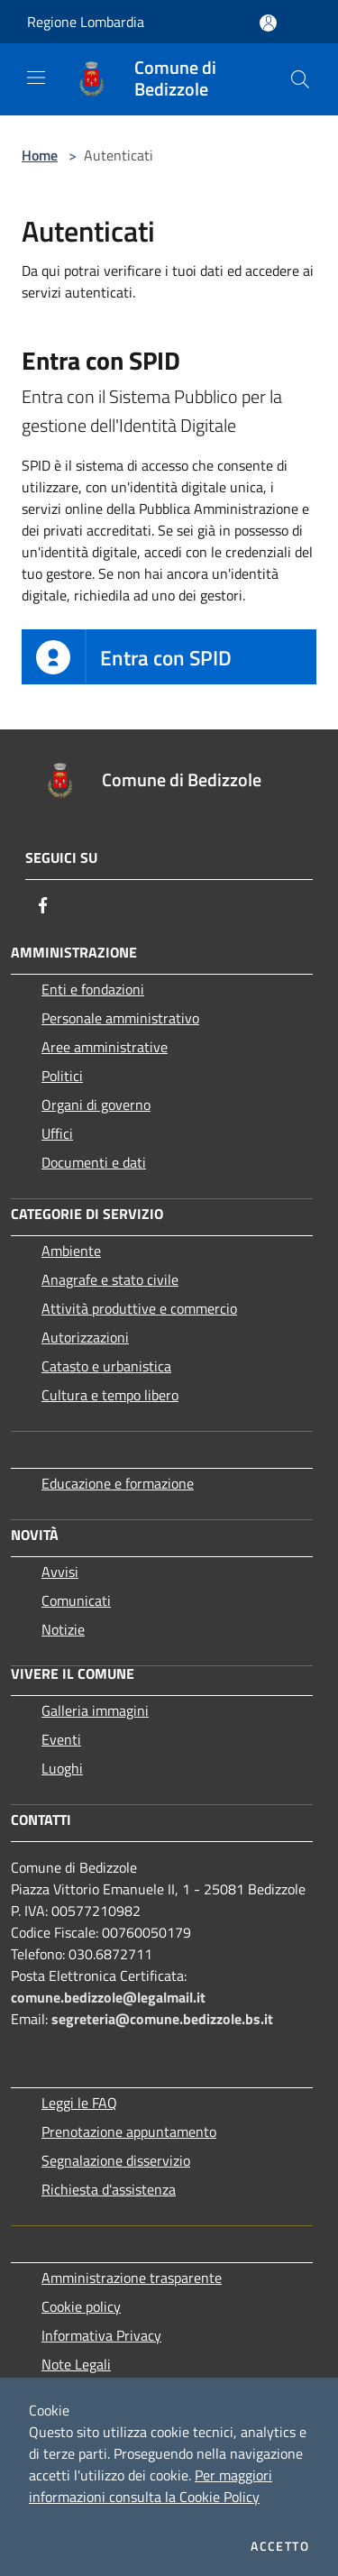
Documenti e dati (93, 1162)
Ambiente (71, 1250)
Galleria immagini (95, 1710)
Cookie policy (81, 2306)
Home (40, 155)
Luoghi (62, 1768)
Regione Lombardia (85, 21)
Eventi (61, 1739)
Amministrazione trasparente (131, 2277)
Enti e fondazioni (92, 989)
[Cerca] (300, 79)
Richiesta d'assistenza (108, 2189)
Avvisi (59, 1571)
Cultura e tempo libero (109, 1395)
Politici (62, 1075)
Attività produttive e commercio (139, 1308)
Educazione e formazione (117, 1483)
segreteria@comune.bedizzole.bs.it (162, 2019)
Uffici (57, 1133)
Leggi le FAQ (79, 2102)
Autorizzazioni (85, 1337)
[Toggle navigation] (36, 77)
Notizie (63, 1629)
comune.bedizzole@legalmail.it (108, 1997)
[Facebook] (43, 905)
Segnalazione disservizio (115, 2160)
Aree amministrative (104, 1047)
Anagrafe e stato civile (109, 1279)
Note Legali (76, 2364)
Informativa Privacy (101, 2335)
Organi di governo (96, 1104)
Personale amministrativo (120, 1018)
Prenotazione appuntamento (128, 2131)
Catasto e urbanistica (106, 1366)
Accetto (280, 2546)
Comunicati (76, 1600)
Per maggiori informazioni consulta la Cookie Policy (150, 2485)
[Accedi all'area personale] (268, 23)
